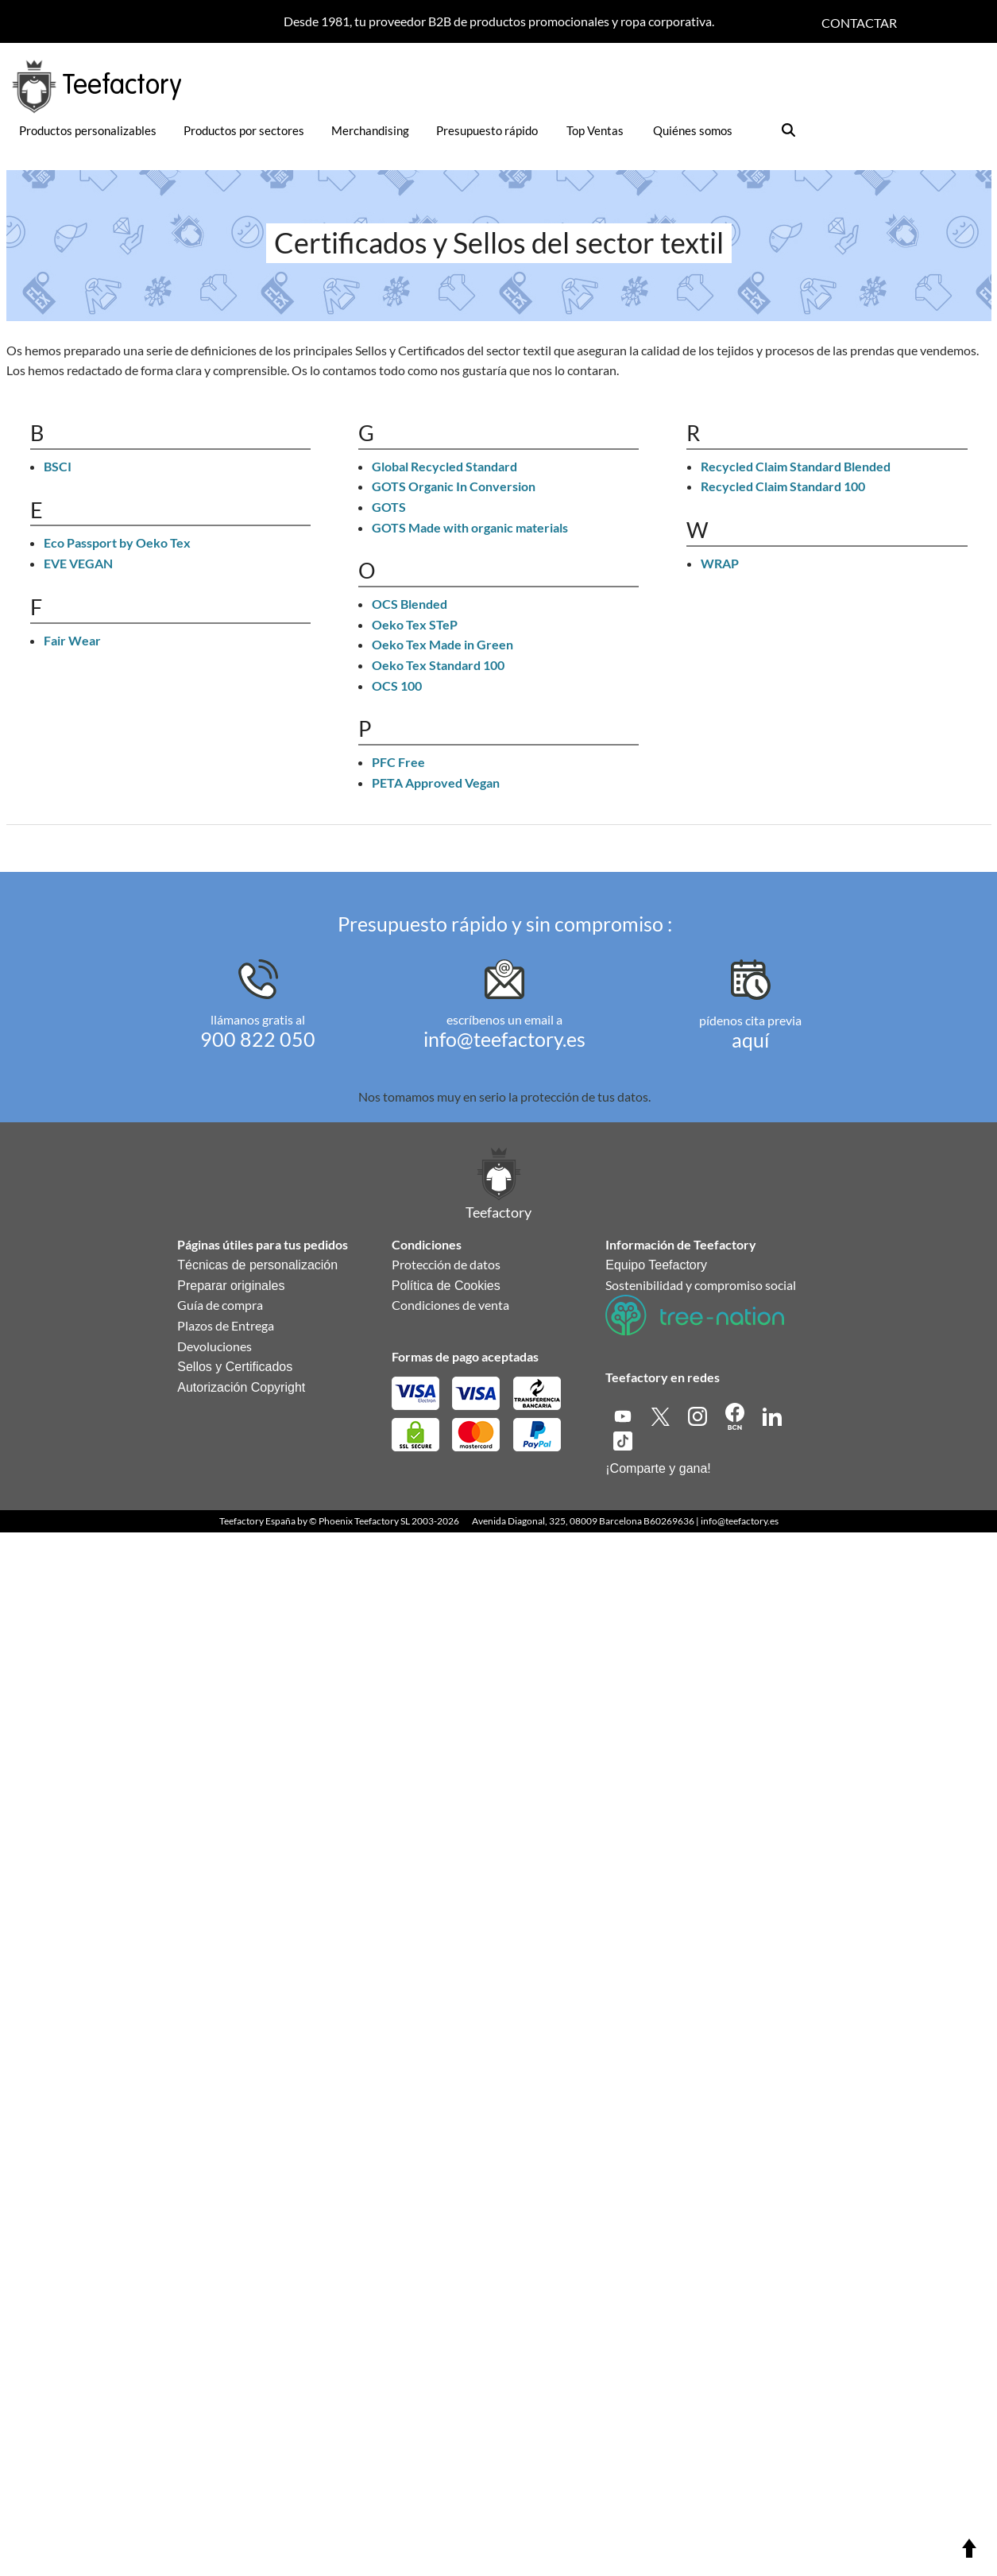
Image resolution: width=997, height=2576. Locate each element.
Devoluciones (214, 1346)
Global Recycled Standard (444, 466)
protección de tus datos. (585, 1096)
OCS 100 (397, 685)
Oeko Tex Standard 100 (438, 664)
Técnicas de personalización (257, 1265)
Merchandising (370, 130)
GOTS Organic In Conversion (453, 486)
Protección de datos (446, 1264)
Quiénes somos (692, 130)
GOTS (389, 506)
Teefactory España (257, 1521)
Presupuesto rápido (487, 130)
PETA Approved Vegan (436, 782)
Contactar (859, 22)
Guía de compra (220, 1304)
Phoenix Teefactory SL (364, 1521)
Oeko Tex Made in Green (442, 644)
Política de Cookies (446, 1285)
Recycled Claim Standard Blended (796, 466)
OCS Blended (409, 603)
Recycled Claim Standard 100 (783, 486)
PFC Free (398, 761)
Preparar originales (230, 1285)
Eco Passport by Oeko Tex (117, 542)
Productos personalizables (88, 130)
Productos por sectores (244, 130)
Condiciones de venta (450, 1304)
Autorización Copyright (241, 1387)
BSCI (57, 466)
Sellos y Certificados (234, 1366)
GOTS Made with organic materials (470, 527)
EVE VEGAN (78, 563)
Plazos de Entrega (225, 1325)
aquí (750, 1040)
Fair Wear (72, 640)
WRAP (720, 563)
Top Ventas (595, 130)
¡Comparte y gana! (658, 1468)
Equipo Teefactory (656, 1265)
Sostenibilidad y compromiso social (700, 1284)
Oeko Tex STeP (415, 624)
